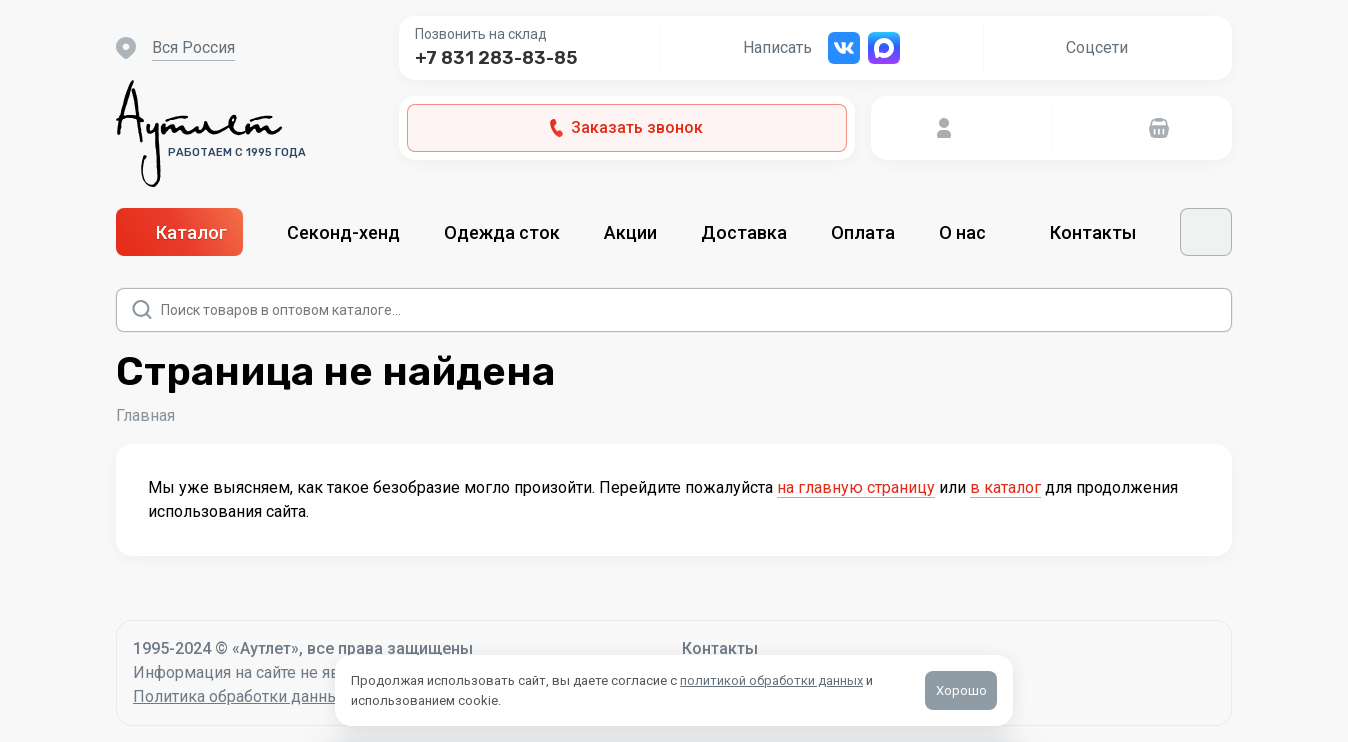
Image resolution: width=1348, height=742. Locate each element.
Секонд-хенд (343, 232)
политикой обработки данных (771, 680)
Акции (630, 232)
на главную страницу (856, 487)
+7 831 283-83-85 (496, 58)
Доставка (744, 232)
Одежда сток (502, 232)
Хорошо (961, 690)
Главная (145, 415)
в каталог (1005, 487)
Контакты (1093, 232)
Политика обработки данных (240, 696)
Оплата (863, 232)
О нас (972, 232)
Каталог (179, 232)
